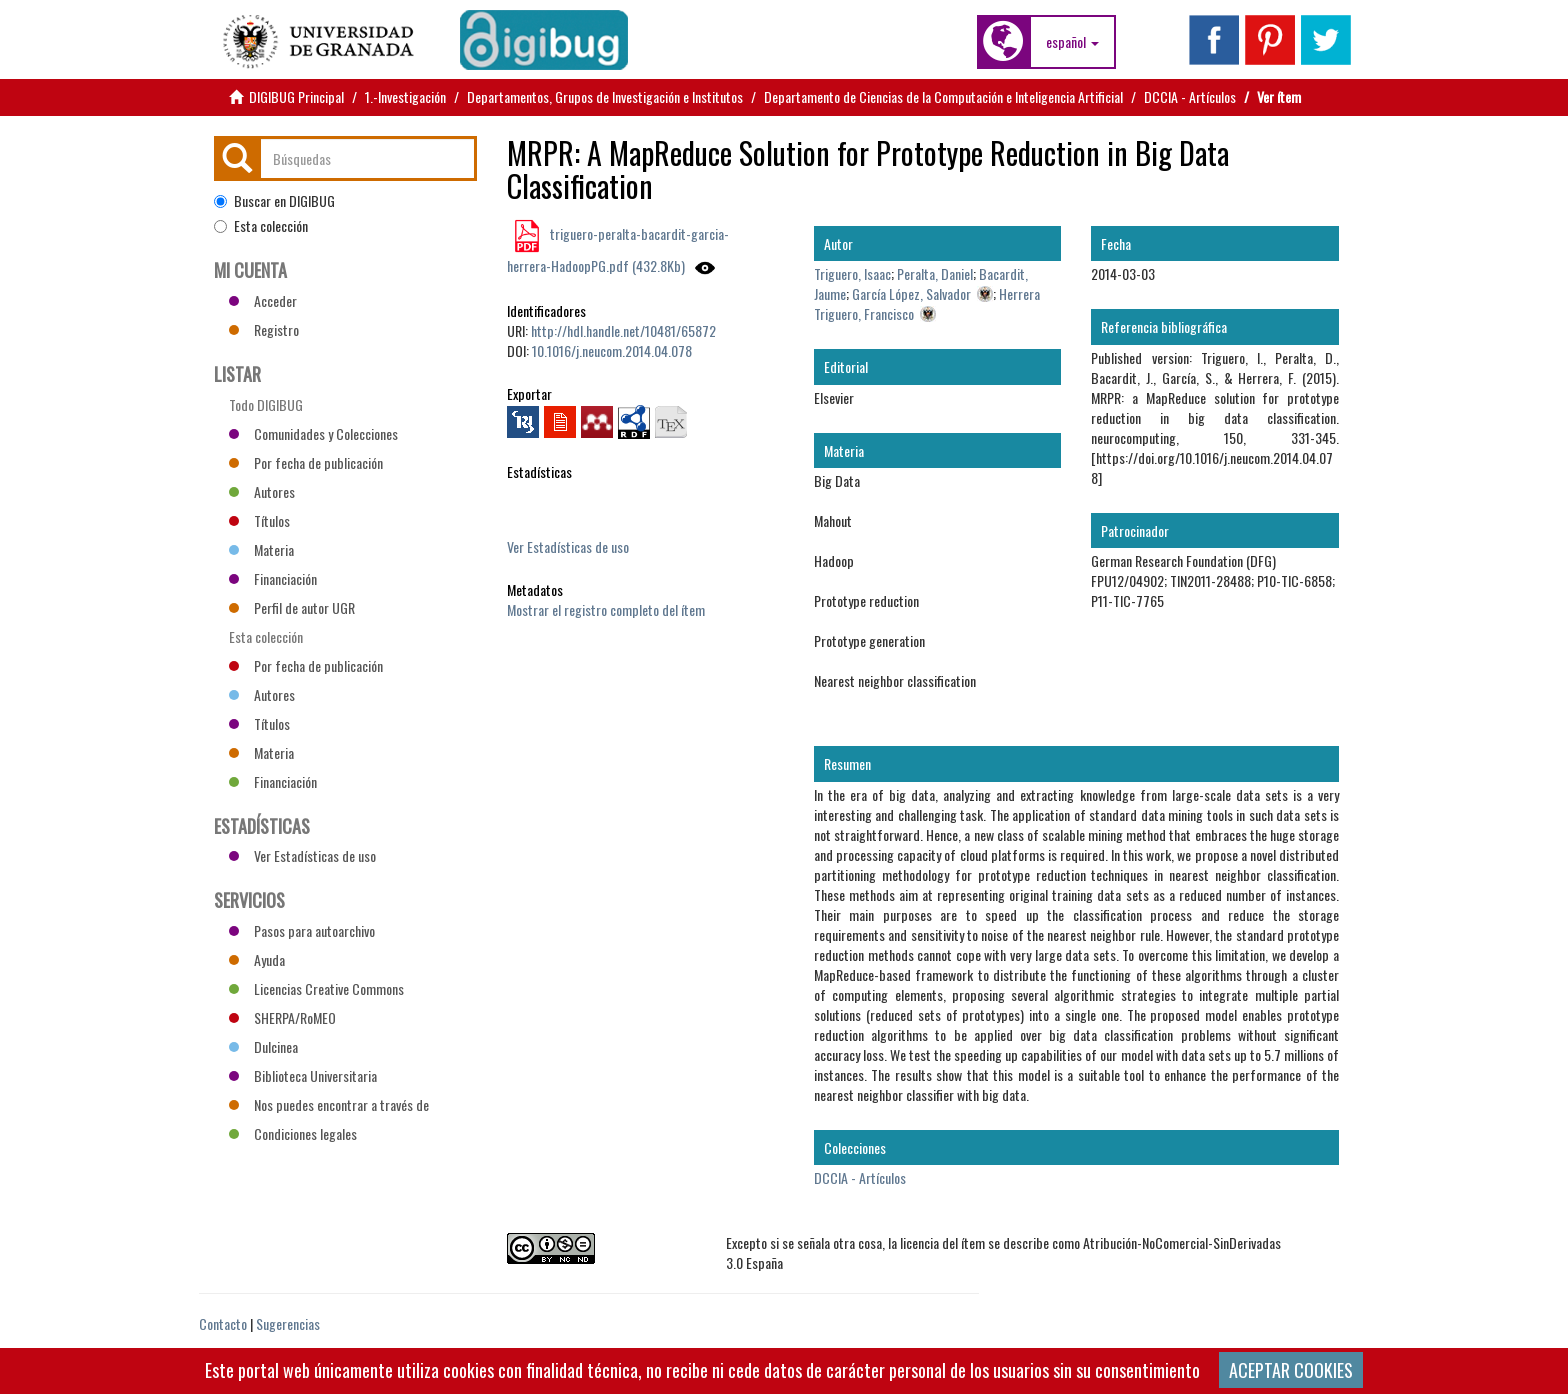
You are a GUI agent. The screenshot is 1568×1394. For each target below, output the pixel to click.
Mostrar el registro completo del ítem (606, 609)
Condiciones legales (293, 1133)
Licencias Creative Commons (316, 988)
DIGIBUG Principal (296, 96)
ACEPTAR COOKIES (1291, 1370)
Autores (262, 491)
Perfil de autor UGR (292, 607)
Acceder (263, 300)
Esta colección (261, 226)
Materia (261, 549)
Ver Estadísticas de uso (568, 546)
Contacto (223, 1323)
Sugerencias (288, 1323)
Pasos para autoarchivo (302, 930)
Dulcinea (263, 1046)
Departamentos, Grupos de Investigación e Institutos (605, 96)
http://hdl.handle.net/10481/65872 (623, 330)
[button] (1072, 42)
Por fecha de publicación (306, 462)
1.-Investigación (405, 96)
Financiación (273, 578)
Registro (264, 329)
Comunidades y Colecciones (313, 433)
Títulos (259, 520)
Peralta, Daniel (935, 273)
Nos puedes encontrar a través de (329, 1104)
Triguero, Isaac (852, 273)
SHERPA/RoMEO (282, 1017)
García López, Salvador (911, 293)
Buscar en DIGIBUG (274, 201)
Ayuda (257, 959)
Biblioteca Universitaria (303, 1075)
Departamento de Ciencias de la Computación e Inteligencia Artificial (943, 96)
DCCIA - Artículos (1190, 96)
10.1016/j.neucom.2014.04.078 (612, 350)
